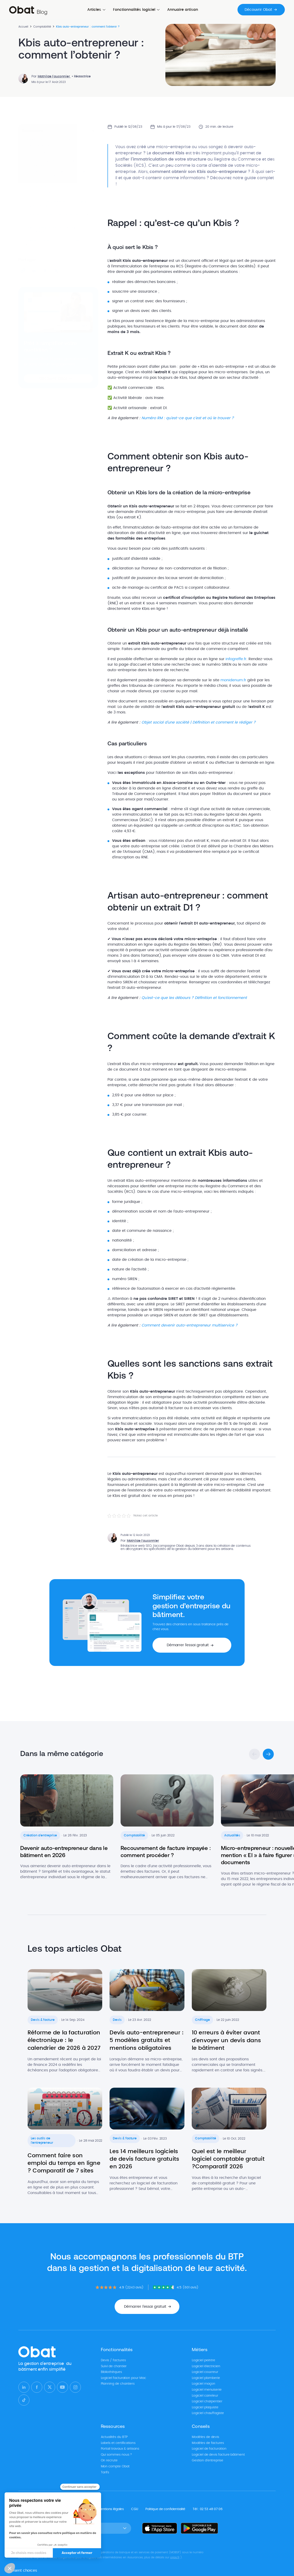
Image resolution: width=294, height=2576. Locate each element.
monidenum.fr (233, 680)
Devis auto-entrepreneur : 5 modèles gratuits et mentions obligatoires (147, 2040)
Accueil (23, 26)
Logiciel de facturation (209, 2448)
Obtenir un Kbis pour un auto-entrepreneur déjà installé (52, 184)
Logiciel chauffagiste (208, 2413)
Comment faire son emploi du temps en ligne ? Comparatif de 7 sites (64, 2163)
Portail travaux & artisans (120, 2448)
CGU (134, 2509)
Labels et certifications (118, 2443)
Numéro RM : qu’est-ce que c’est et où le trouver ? (187, 418)
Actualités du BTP (114, 2437)
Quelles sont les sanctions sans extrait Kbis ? (56, 242)
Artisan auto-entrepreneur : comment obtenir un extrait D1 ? (56, 204)
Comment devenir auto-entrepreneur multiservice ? (189, 1325)
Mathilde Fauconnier (54, 76)
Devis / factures (113, 2360)
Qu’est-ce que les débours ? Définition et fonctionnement (194, 998)
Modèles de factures (208, 2443)
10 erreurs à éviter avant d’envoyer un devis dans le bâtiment (226, 2040)
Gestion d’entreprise (207, 2460)
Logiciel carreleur (205, 2395)
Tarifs (105, 2472)
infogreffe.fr (236, 659)
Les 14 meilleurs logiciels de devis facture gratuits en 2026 (144, 2159)
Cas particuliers (41, 193)
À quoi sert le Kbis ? (44, 145)
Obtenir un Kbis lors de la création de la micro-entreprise (59, 173)
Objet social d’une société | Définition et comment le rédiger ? (198, 722)
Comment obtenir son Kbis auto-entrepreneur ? (52, 163)
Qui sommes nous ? (116, 2454)
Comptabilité (42, 26)
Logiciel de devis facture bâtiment (218, 2454)
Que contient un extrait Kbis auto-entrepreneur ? (53, 230)
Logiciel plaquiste (205, 2407)
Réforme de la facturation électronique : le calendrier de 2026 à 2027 (64, 2040)
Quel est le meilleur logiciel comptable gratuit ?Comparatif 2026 (228, 2159)
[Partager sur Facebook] (45, 270)
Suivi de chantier (114, 2366)
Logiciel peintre (203, 2360)
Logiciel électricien (206, 2366)
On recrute (109, 2460)
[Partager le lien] (23, 270)
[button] (58, 378)
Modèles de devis (205, 2437)
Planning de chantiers (118, 2383)
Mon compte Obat (115, 2466)
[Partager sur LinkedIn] (34, 270)
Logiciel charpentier (207, 2401)
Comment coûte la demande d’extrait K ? (57, 217)
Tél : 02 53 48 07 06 (207, 2509)
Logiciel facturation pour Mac (123, 2378)
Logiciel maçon (203, 2383)
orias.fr (174, 2557)
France (103, 2528)
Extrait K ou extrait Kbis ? (48, 152)
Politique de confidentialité (165, 2509)
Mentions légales (111, 2509)
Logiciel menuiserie (207, 2389)
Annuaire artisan (182, 9)
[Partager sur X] (56, 270)
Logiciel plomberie (206, 2378)
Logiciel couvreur (205, 2372)
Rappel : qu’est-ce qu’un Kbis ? (50, 139)
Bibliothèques (111, 2372)
